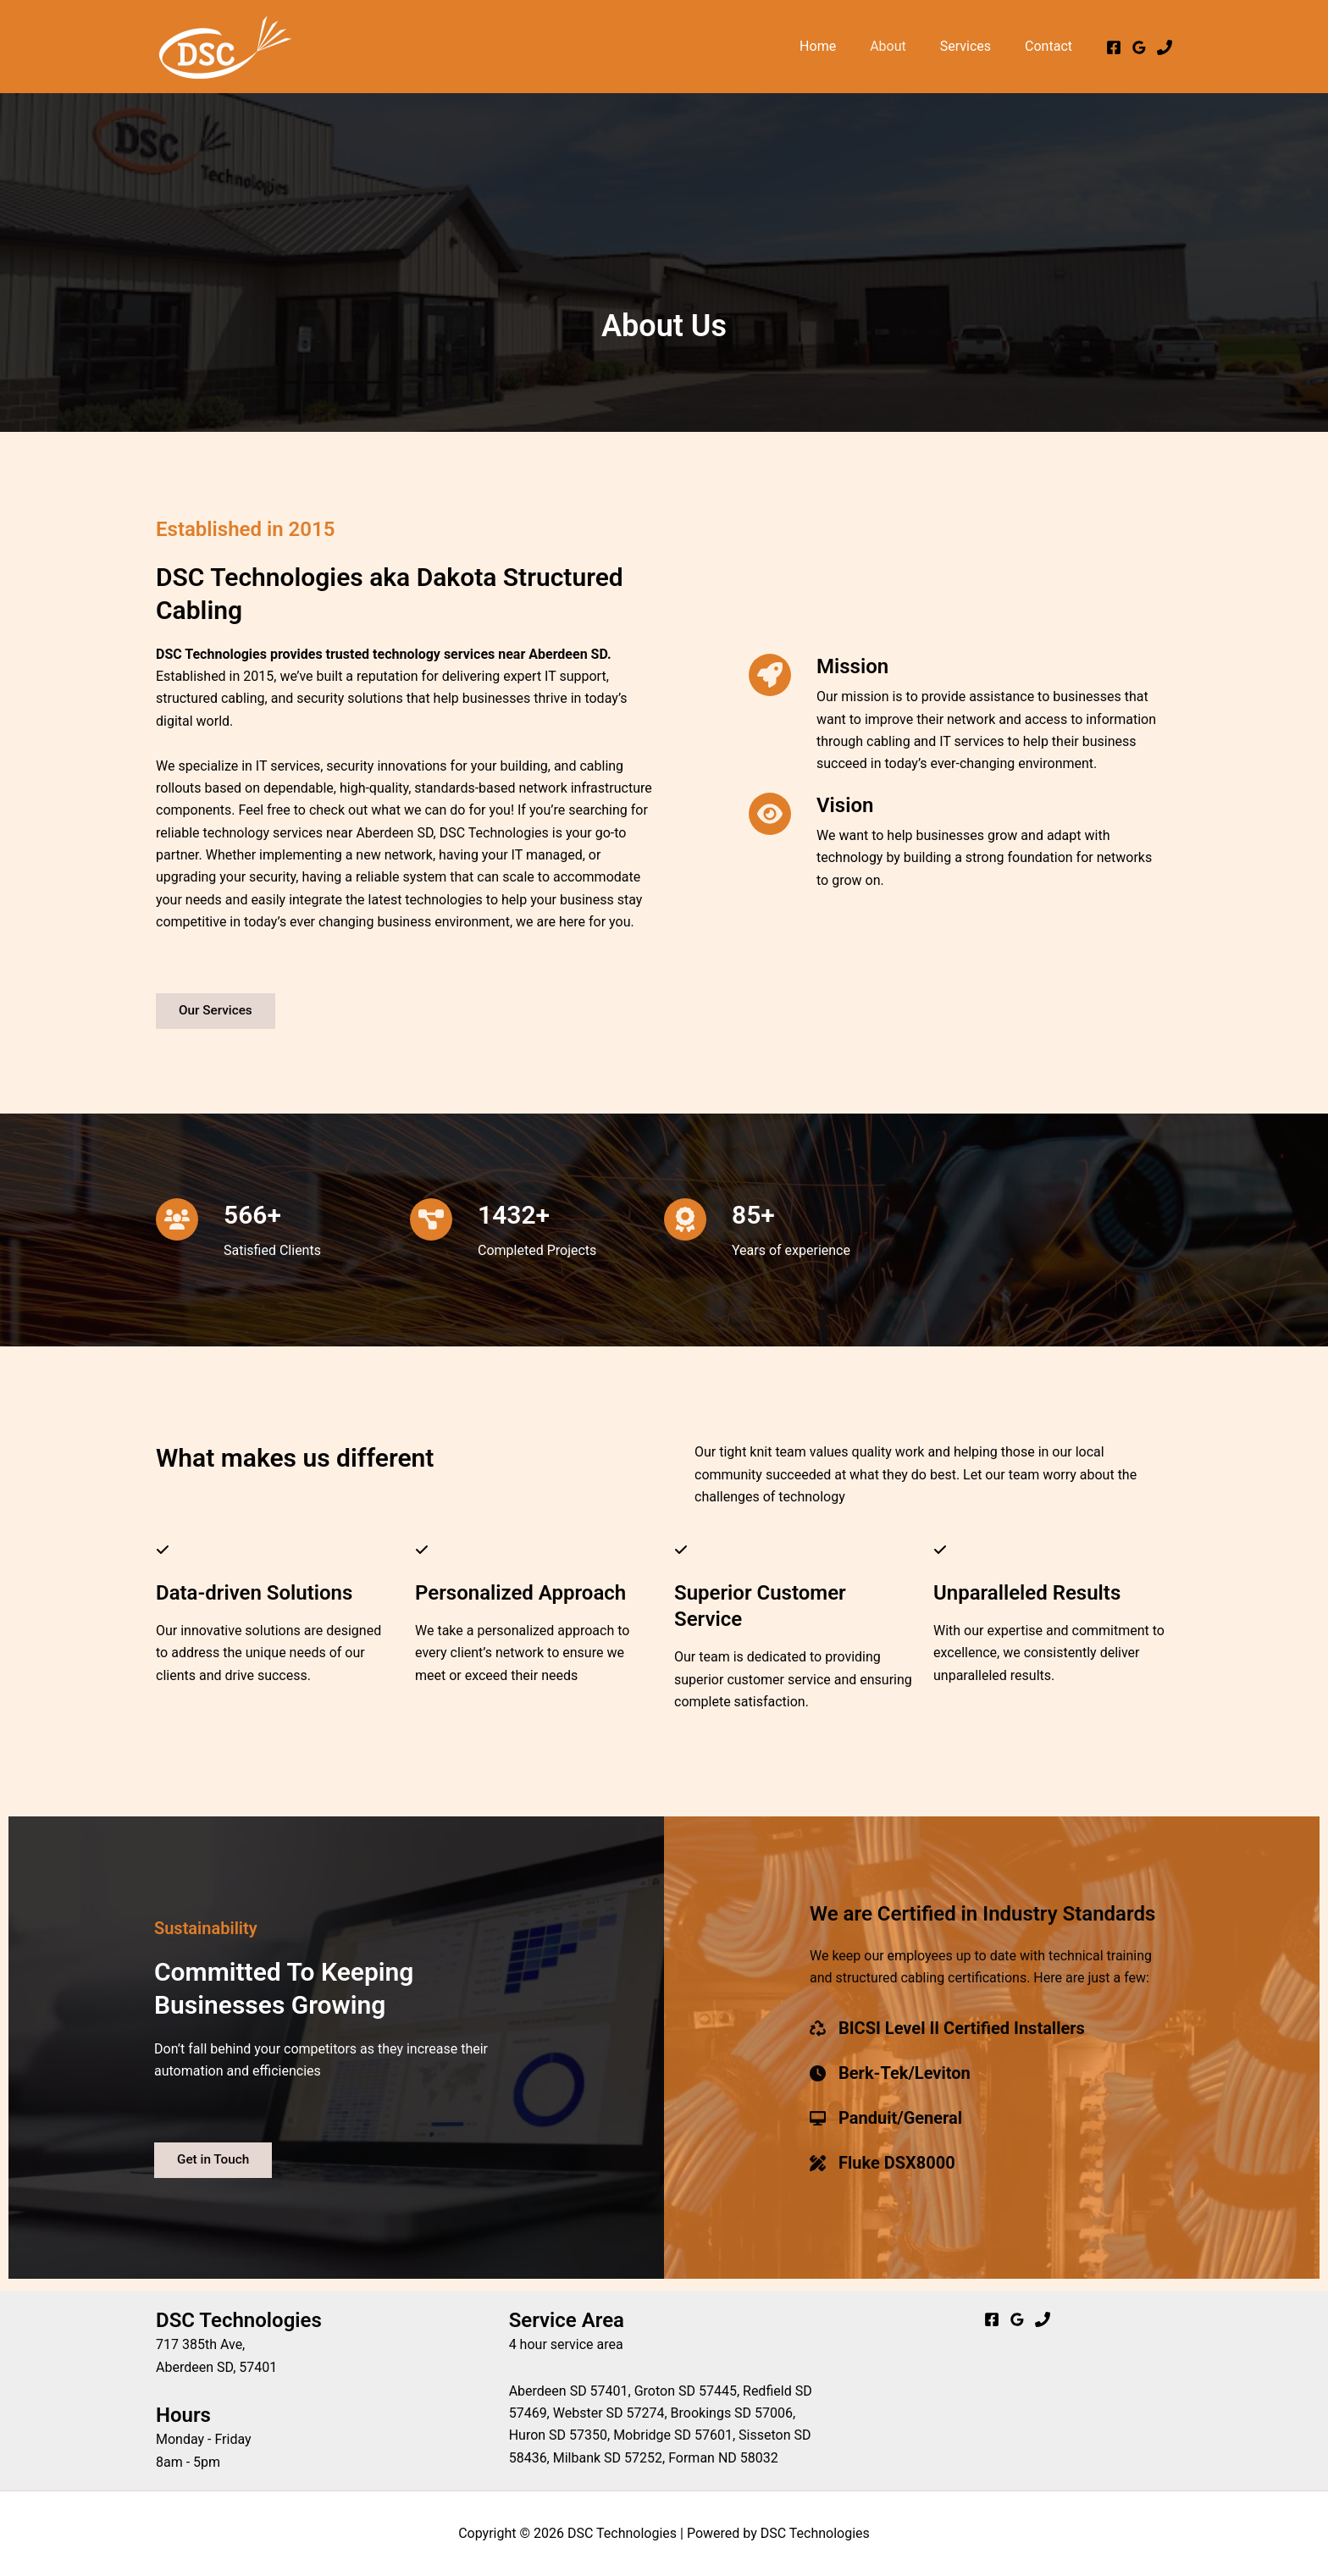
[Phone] (1042, 2319)
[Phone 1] (1164, 47)
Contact (1052, 46)
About (905, 46)
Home (841, 46)
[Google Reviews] (1139, 47)
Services (975, 46)
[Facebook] (1113, 47)
